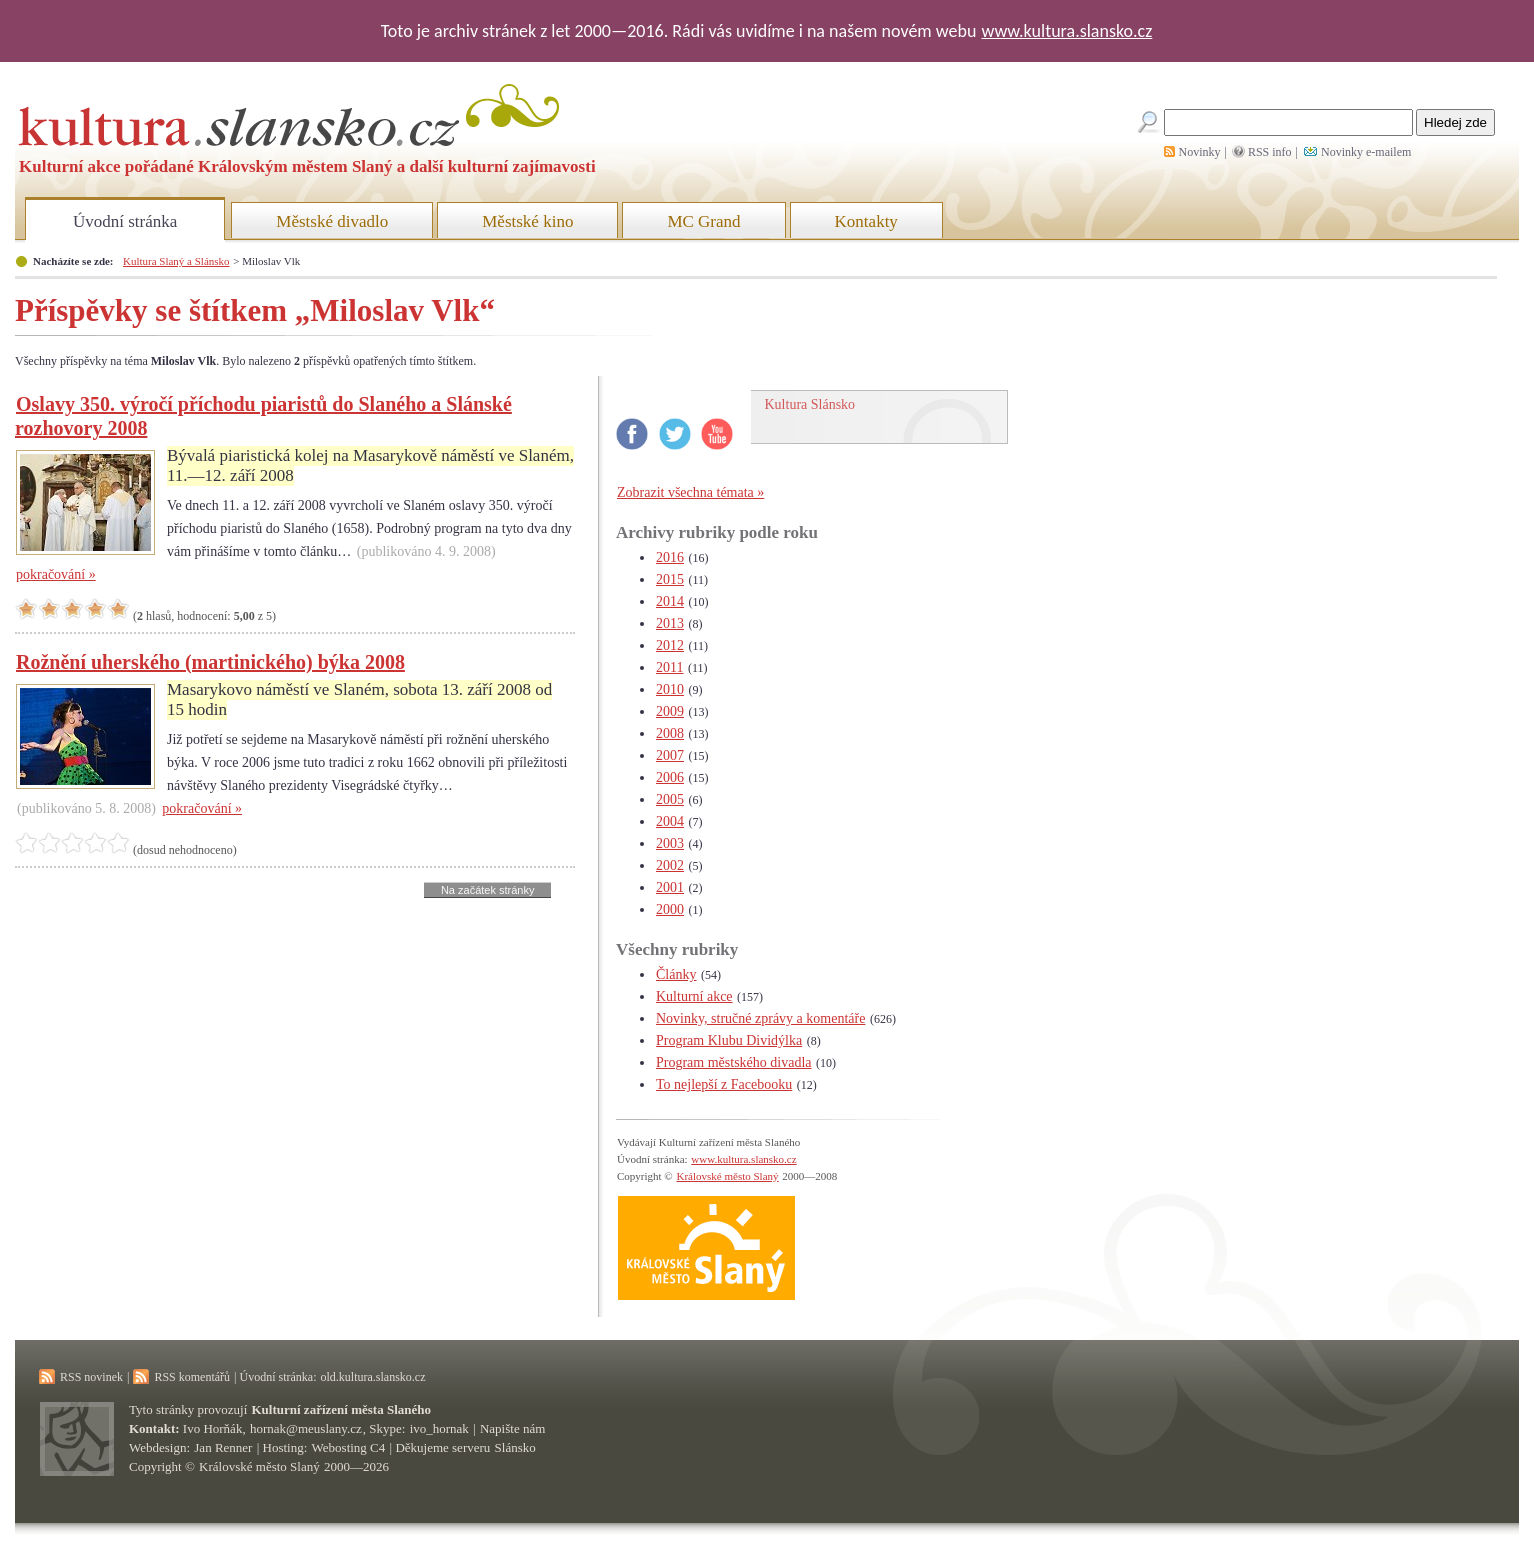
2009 (670, 711)
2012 (670, 645)
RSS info (1270, 152)
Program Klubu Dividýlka (729, 1040)
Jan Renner (223, 1447)
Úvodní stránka (125, 221)
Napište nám (512, 1428)
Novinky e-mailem (1366, 152)
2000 (670, 909)
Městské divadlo (332, 221)
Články (676, 974)
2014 (670, 601)
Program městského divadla (734, 1062)
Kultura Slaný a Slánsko (176, 261)
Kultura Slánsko (810, 404)
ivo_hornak (439, 1428)
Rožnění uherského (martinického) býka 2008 (210, 662)
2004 (670, 821)
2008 (670, 733)
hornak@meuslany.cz (306, 1428)
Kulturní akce (694, 996)
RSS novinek (91, 1377)
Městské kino (527, 221)
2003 (670, 843)
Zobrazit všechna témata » (690, 492)
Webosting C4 (349, 1447)
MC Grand (703, 221)
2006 (670, 777)
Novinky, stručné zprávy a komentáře (760, 1018)
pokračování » (56, 574)
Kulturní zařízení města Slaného (341, 1409)
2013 (670, 623)
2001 (670, 887)
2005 (670, 799)
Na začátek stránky (488, 890)
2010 (670, 689)
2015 (670, 579)
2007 (670, 755)
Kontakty (866, 221)
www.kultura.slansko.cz (1066, 31)
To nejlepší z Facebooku (724, 1084)
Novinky (1200, 152)
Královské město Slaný (727, 1176)
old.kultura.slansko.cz (372, 1377)
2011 (669, 667)
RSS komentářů (192, 1377)
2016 (670, 557)
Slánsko (515, 1447)
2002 (670, 865)
